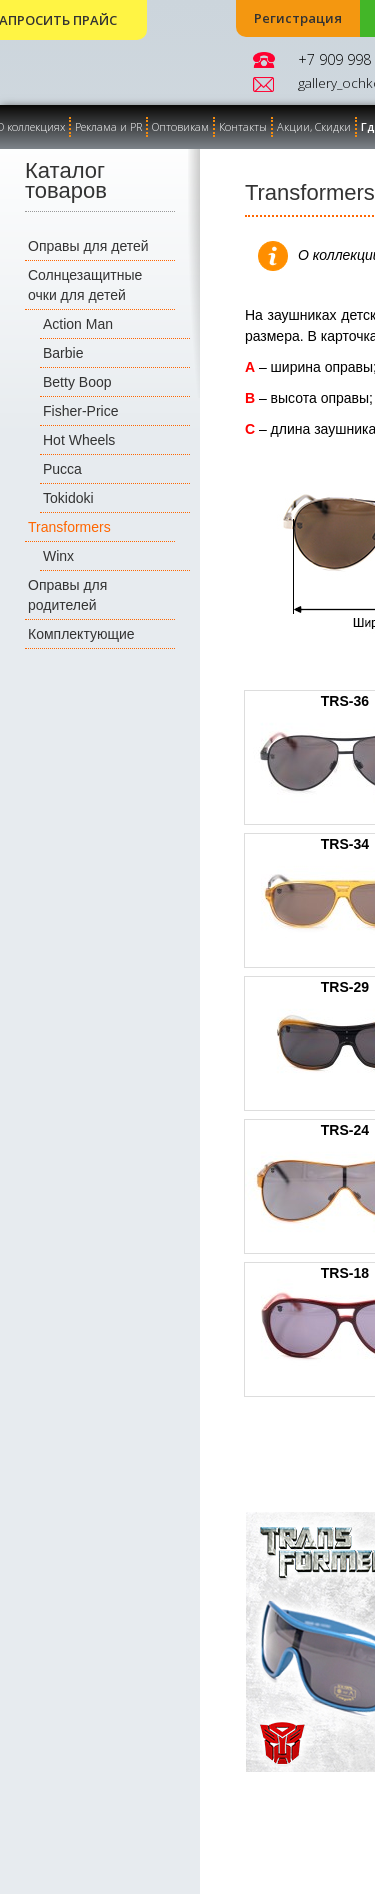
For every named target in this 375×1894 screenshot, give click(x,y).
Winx (58, 556)
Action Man (78, 324)
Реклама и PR (108, 126)
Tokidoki (68, 498)
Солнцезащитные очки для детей (85, 285)
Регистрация (298, 18)
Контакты (243, 126)
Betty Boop (77, 382)
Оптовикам (180, 126)
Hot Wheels (79, 440)
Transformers (69, 527)
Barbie (63, 353)
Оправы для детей (88, 246)
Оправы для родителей (67, 595)
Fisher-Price (80, 411)
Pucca (62, 469)
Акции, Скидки (314, 126)
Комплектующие (81, 634)
